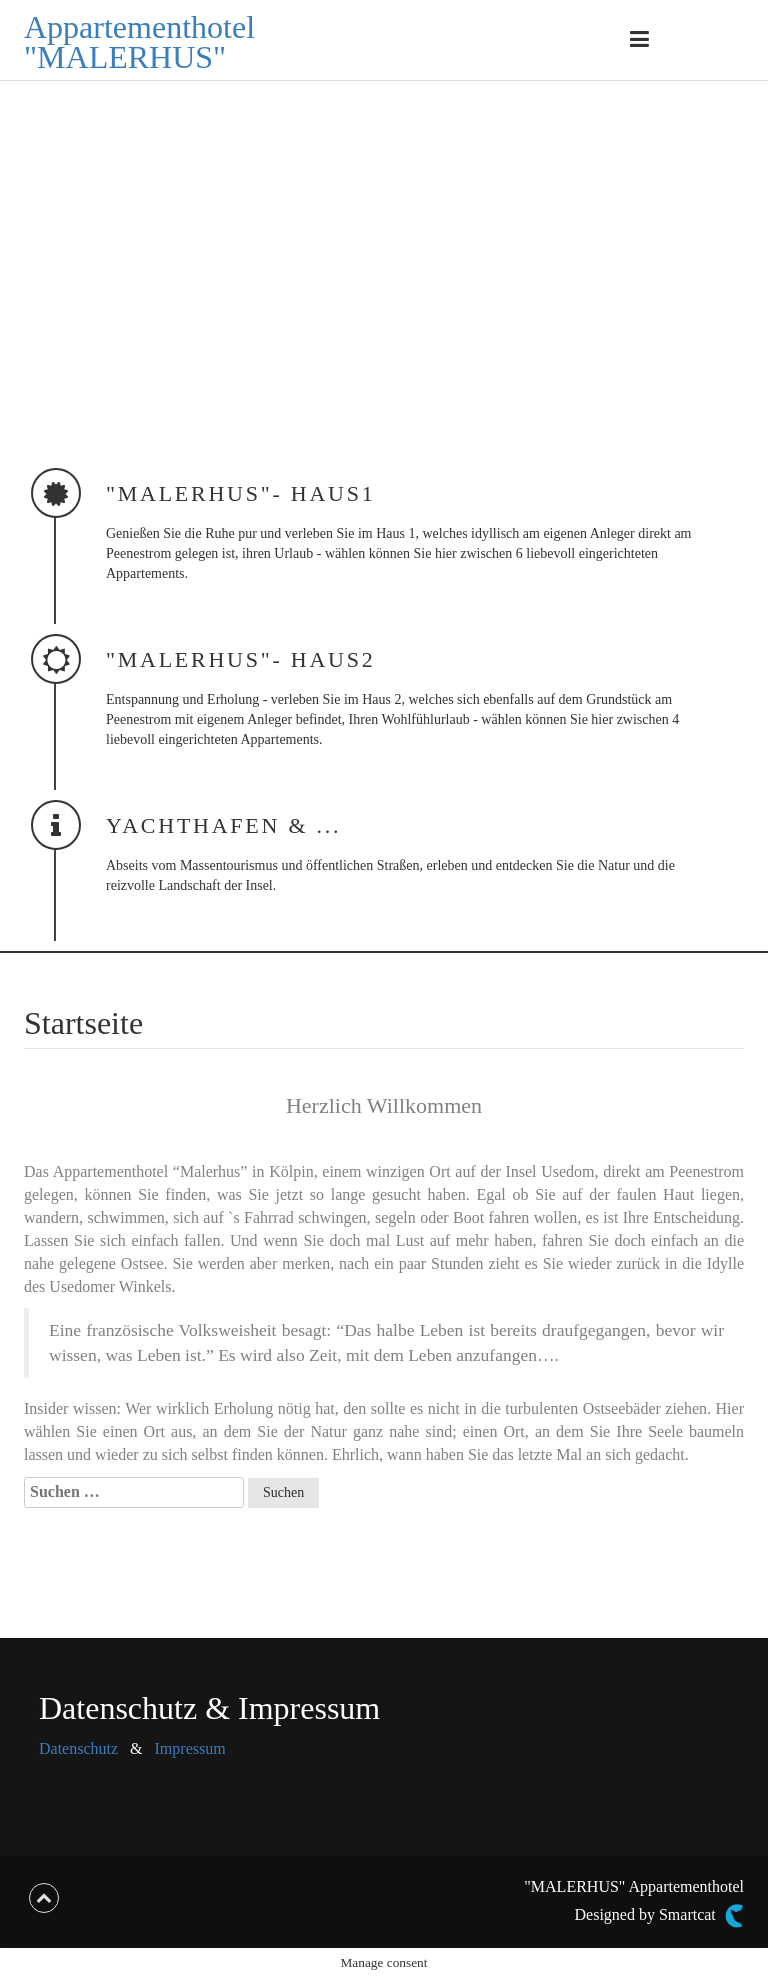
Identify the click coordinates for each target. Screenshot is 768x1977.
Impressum (190, 1748)
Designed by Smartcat (659, 1916)
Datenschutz (78, 1748)
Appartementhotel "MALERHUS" (139, 42)
